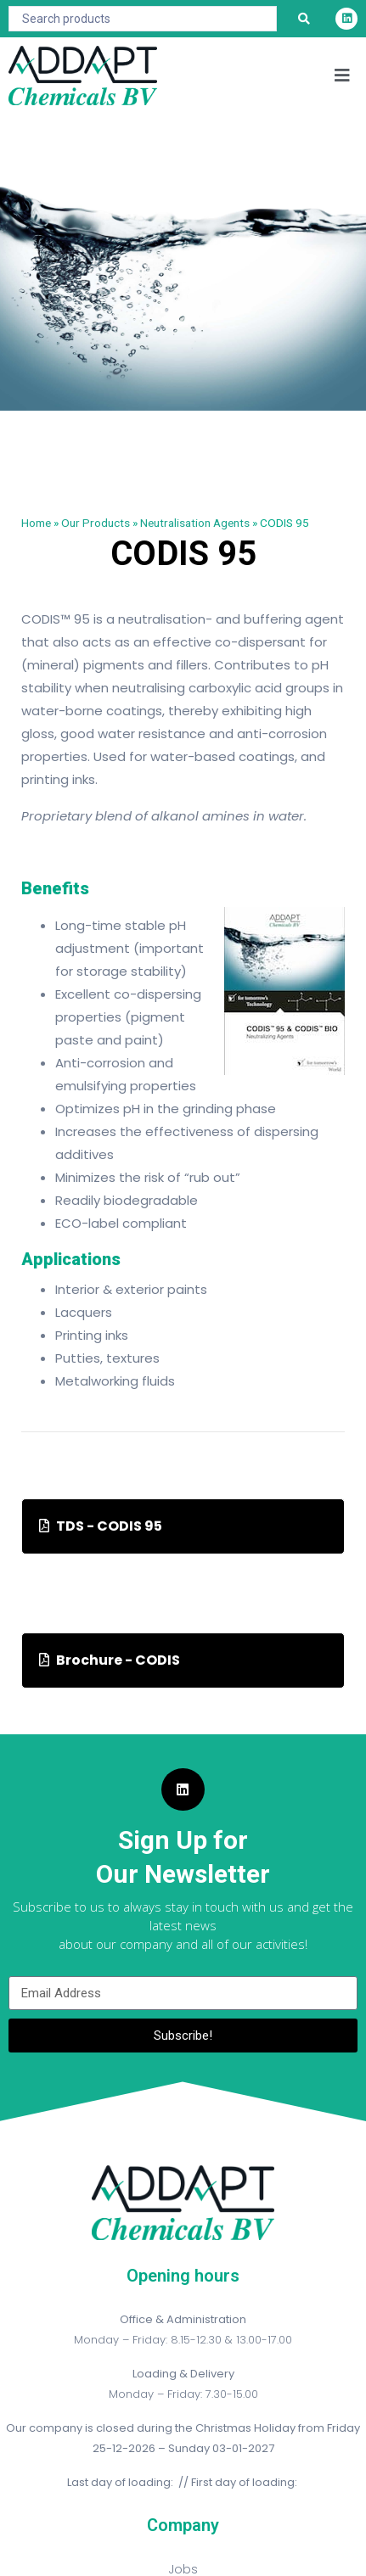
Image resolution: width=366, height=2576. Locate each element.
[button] (343, 76)
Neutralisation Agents (195, 522)
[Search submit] (304, 18)
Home (36, 522)
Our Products (95, 522)
